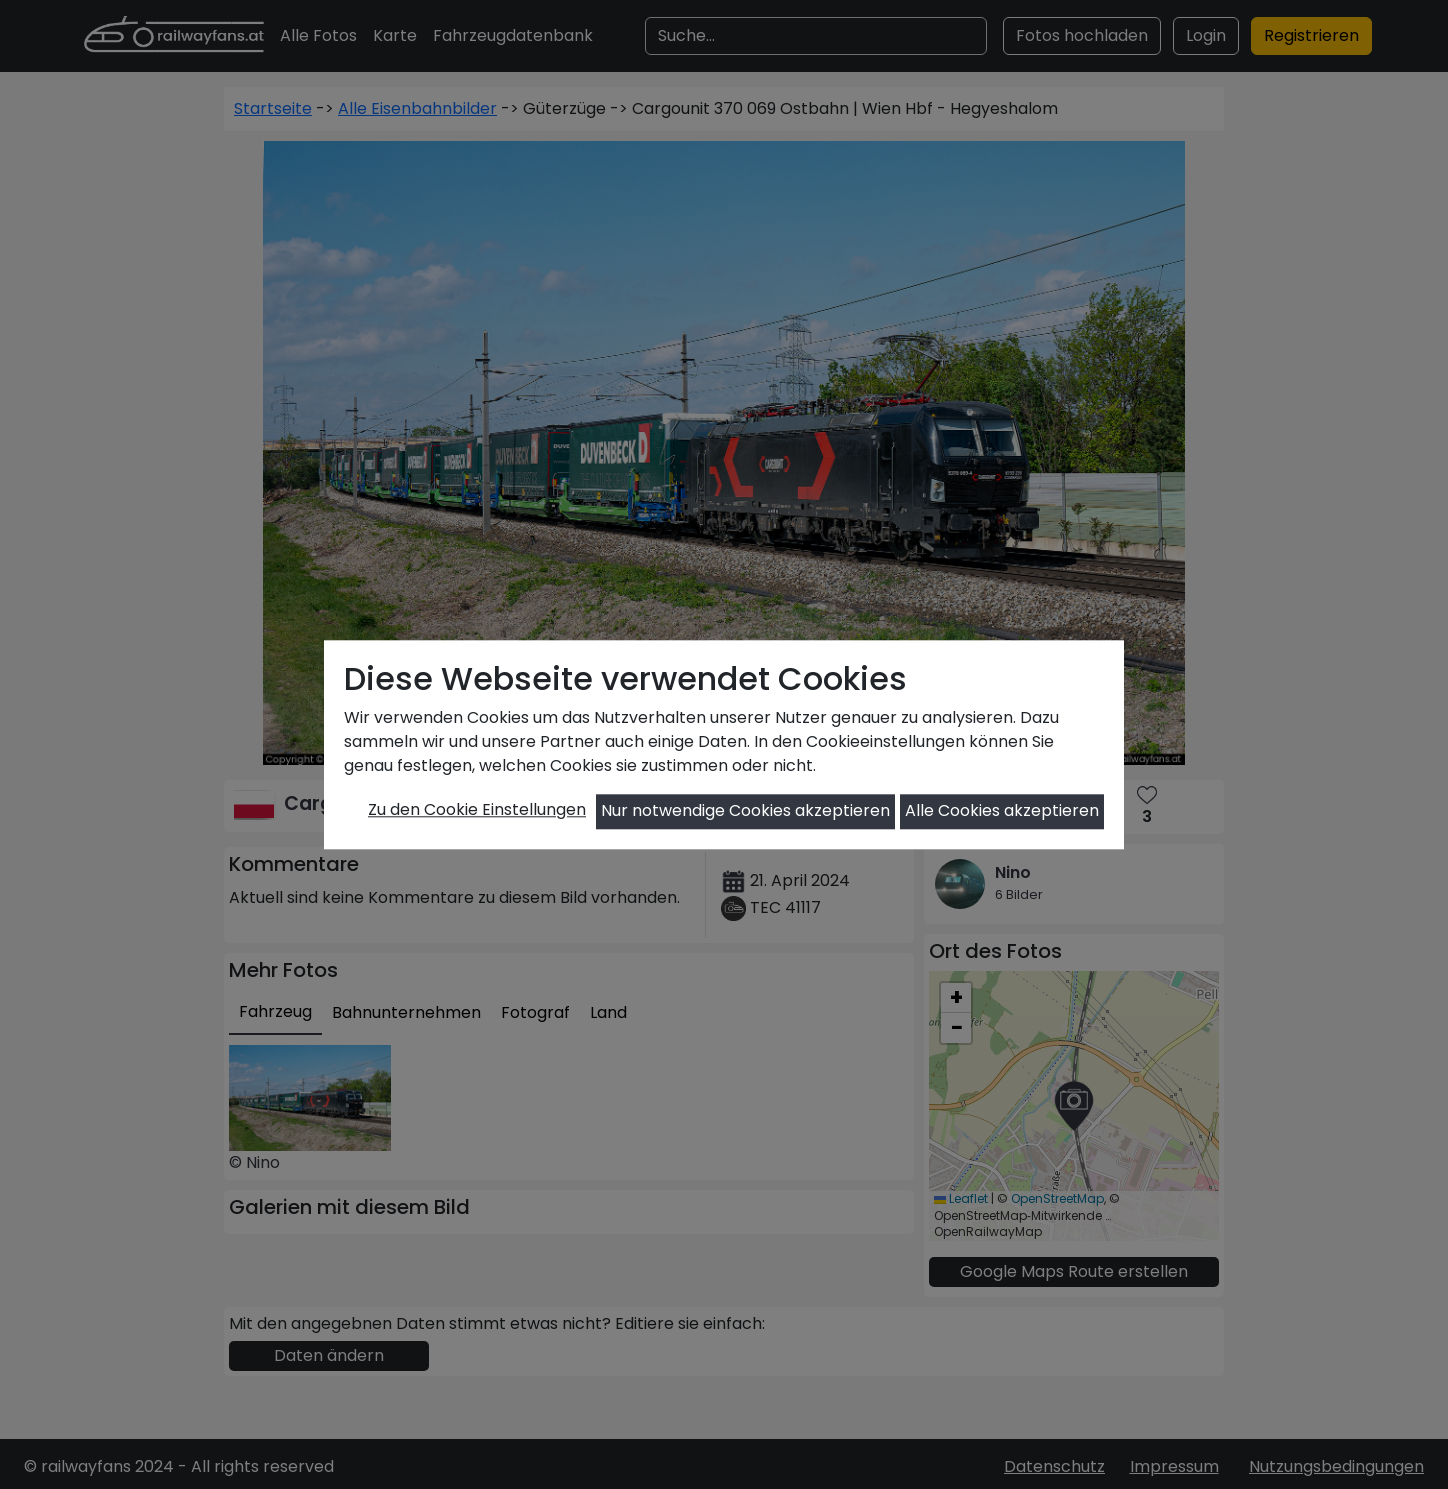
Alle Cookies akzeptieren (1002, 811)
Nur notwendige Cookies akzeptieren (745, 811)
